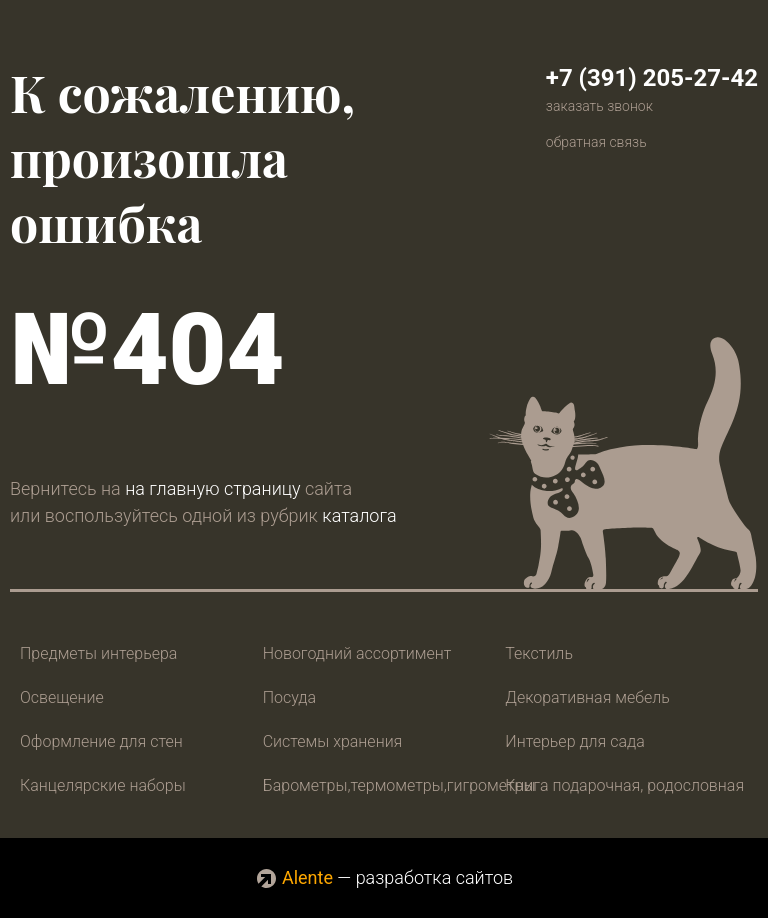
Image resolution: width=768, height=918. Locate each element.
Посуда (289, 697)
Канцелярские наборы (103, 785)
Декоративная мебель (587, 697)
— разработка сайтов (384, 877)
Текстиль (539, 653)
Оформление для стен (101, 741)
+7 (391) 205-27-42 (652, 78)
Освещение (62, 697)
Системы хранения (333, 741)
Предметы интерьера (98, 653)
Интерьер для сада (574, 741)
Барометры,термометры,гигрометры (399, 785)
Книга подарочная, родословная (624, 785)
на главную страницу (212, 488)
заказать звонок (599, 106)
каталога (359, 515)
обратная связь (596, 142)
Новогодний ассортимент (357, 653)
